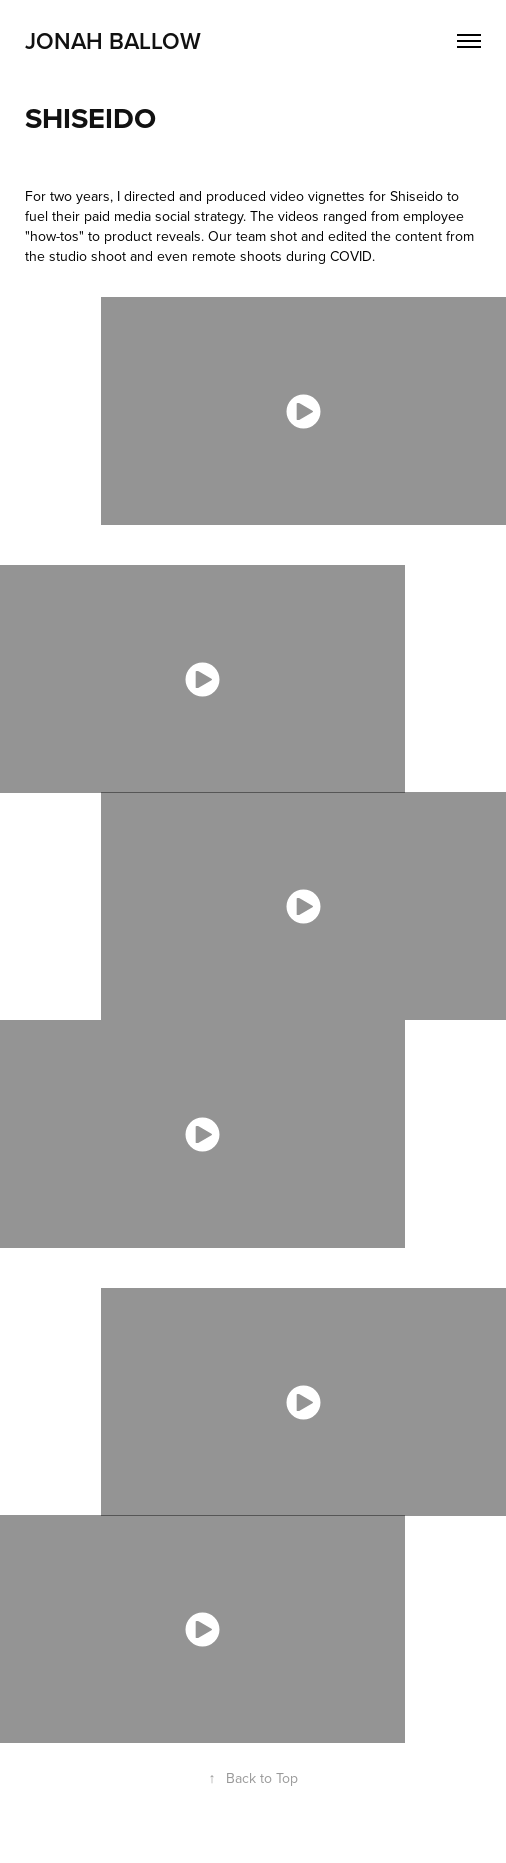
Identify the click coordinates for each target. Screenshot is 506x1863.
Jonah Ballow (113, 40)
